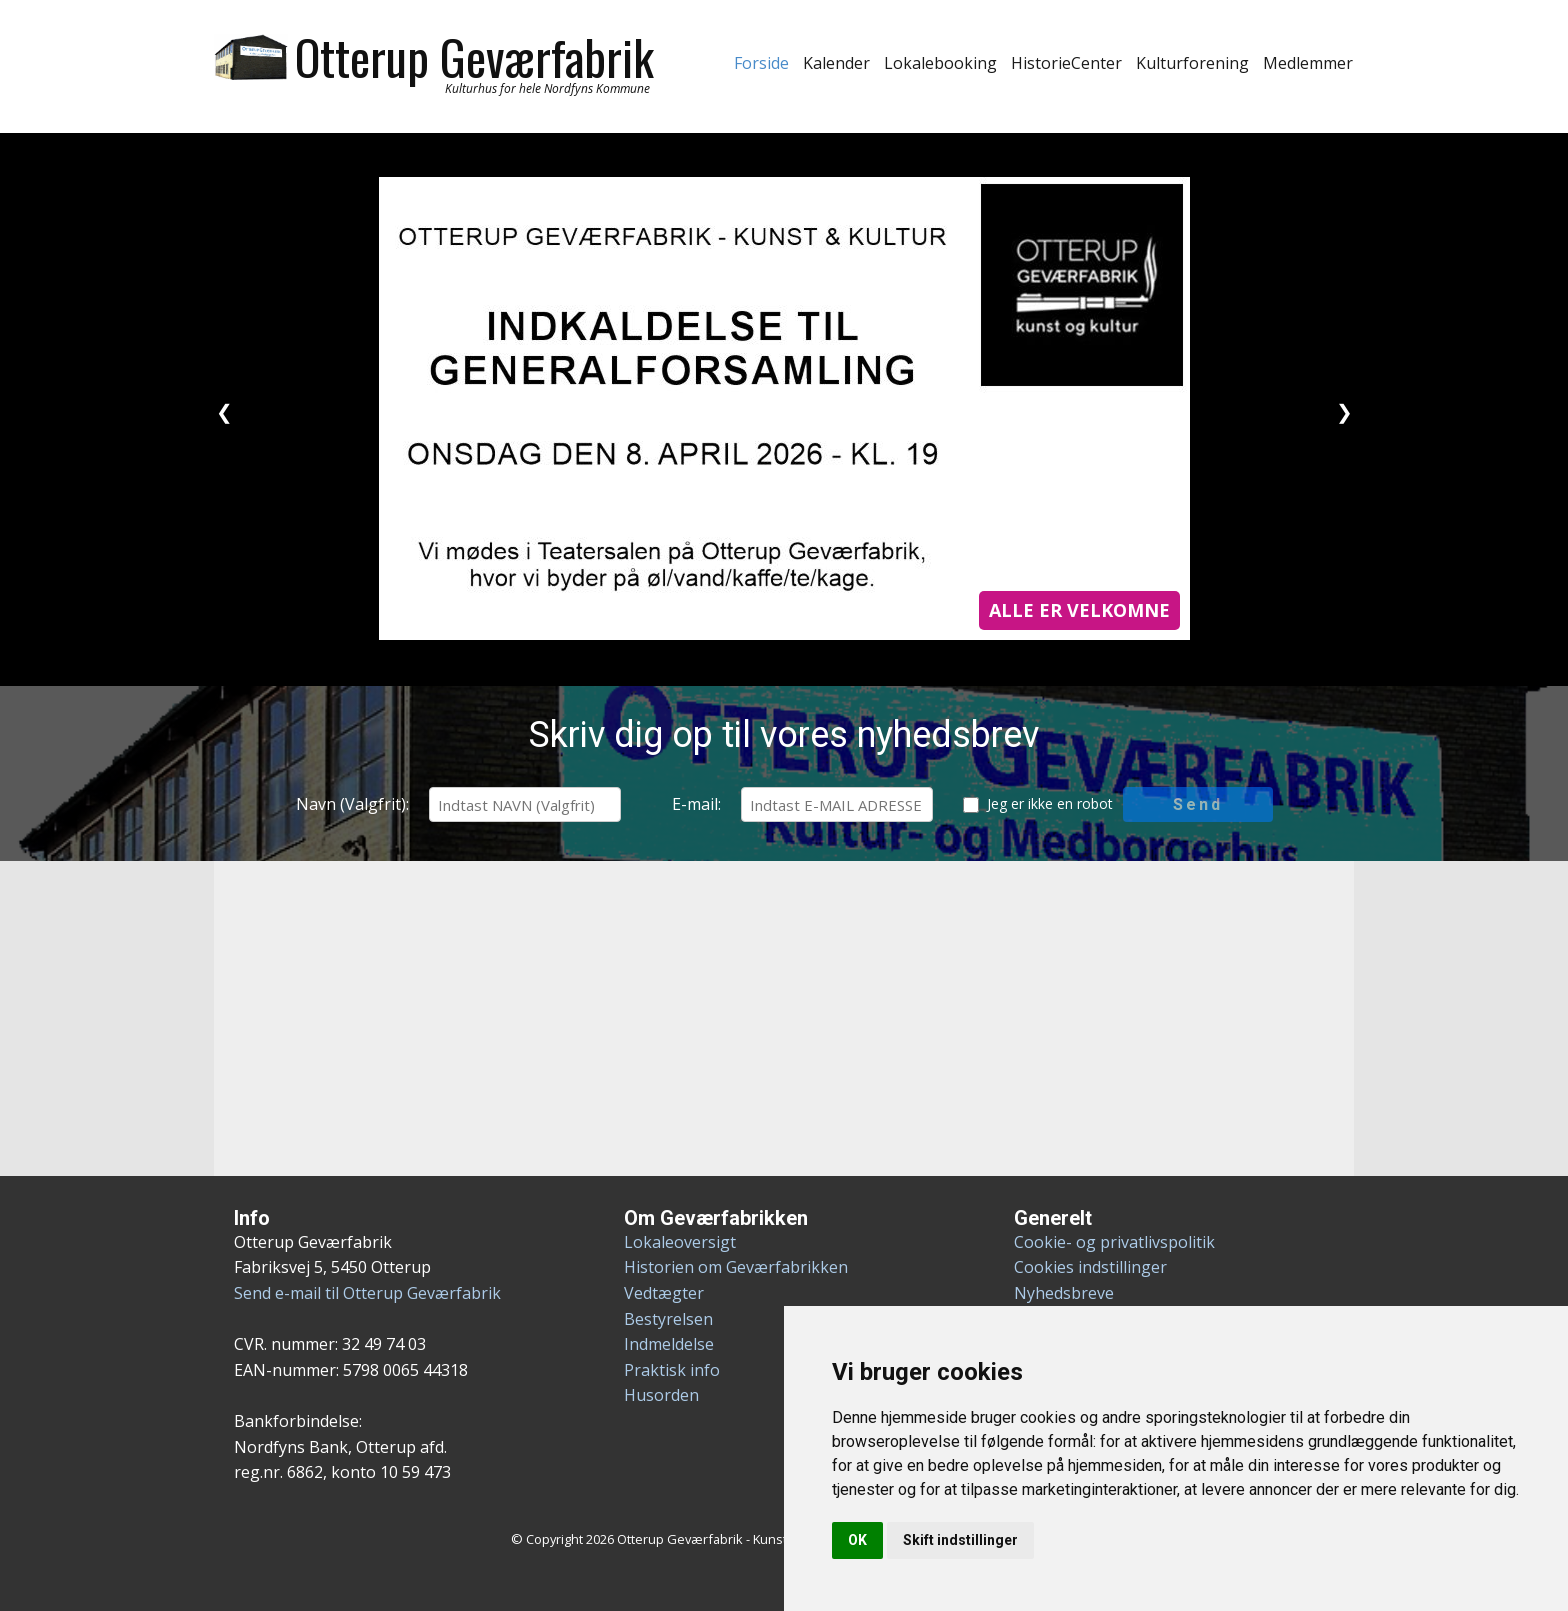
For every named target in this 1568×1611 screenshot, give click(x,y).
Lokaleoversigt (680, 1242)
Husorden (661, 1395)
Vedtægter (664, 1293)
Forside (761, 63)
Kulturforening (1192, 63)
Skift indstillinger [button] (960, 1540)
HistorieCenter (1066, 63)
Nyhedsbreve (1064, 1293)
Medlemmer (1308, 63)
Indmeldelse (669, 1344)
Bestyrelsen (668, 1319)
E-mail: (696, 804)
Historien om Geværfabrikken (736, 1267)
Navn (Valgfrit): (352, 804)
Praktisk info (672, 1370)
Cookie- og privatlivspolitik (1114, 1242)
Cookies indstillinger (1090, 1267)
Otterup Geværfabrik (474, 56)
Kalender (836, 63)
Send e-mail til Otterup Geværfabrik (367, 1293)
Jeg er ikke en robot (1050, 803)
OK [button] (857, 1540)
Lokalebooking (940, 63)
